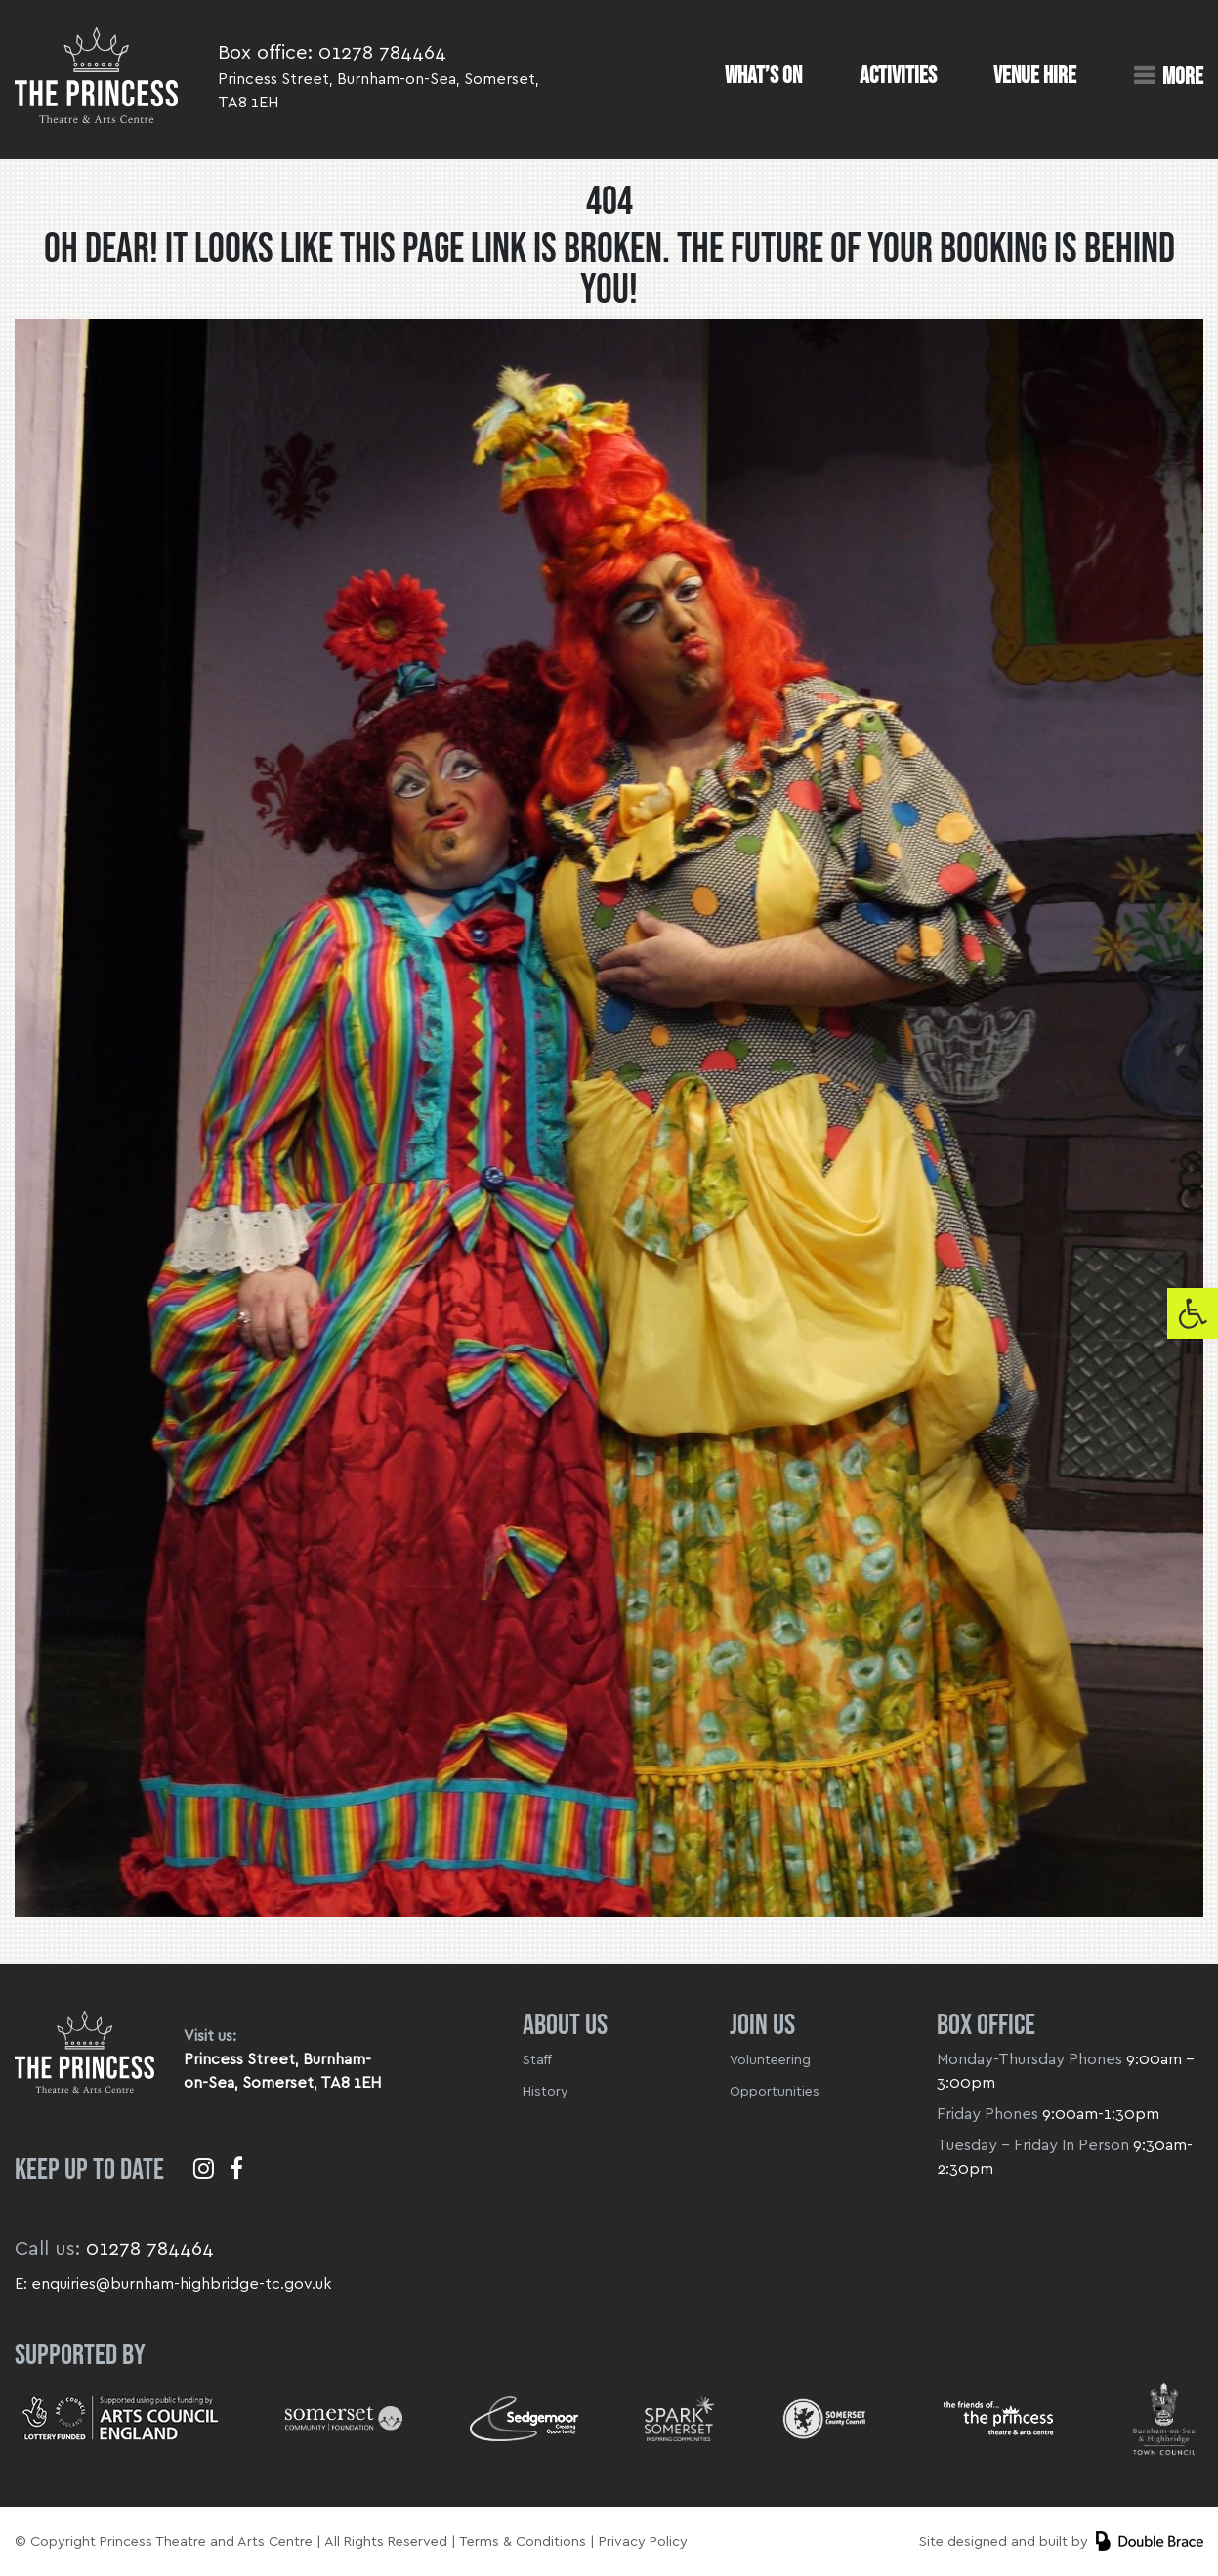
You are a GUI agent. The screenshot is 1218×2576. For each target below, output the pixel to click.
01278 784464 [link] (382, 52)
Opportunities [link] (774, 2091)
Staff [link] (537, 2060)
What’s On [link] (763, 76)
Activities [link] (898, 76)
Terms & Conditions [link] (522, 2541)
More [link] (1182, 76)
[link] (1192, 1313)
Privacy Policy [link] (643, 2541)
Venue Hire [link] (1034, 76)
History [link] (545, 2091)
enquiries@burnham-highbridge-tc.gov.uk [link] (181, 2284)
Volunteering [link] (770, 2060)
